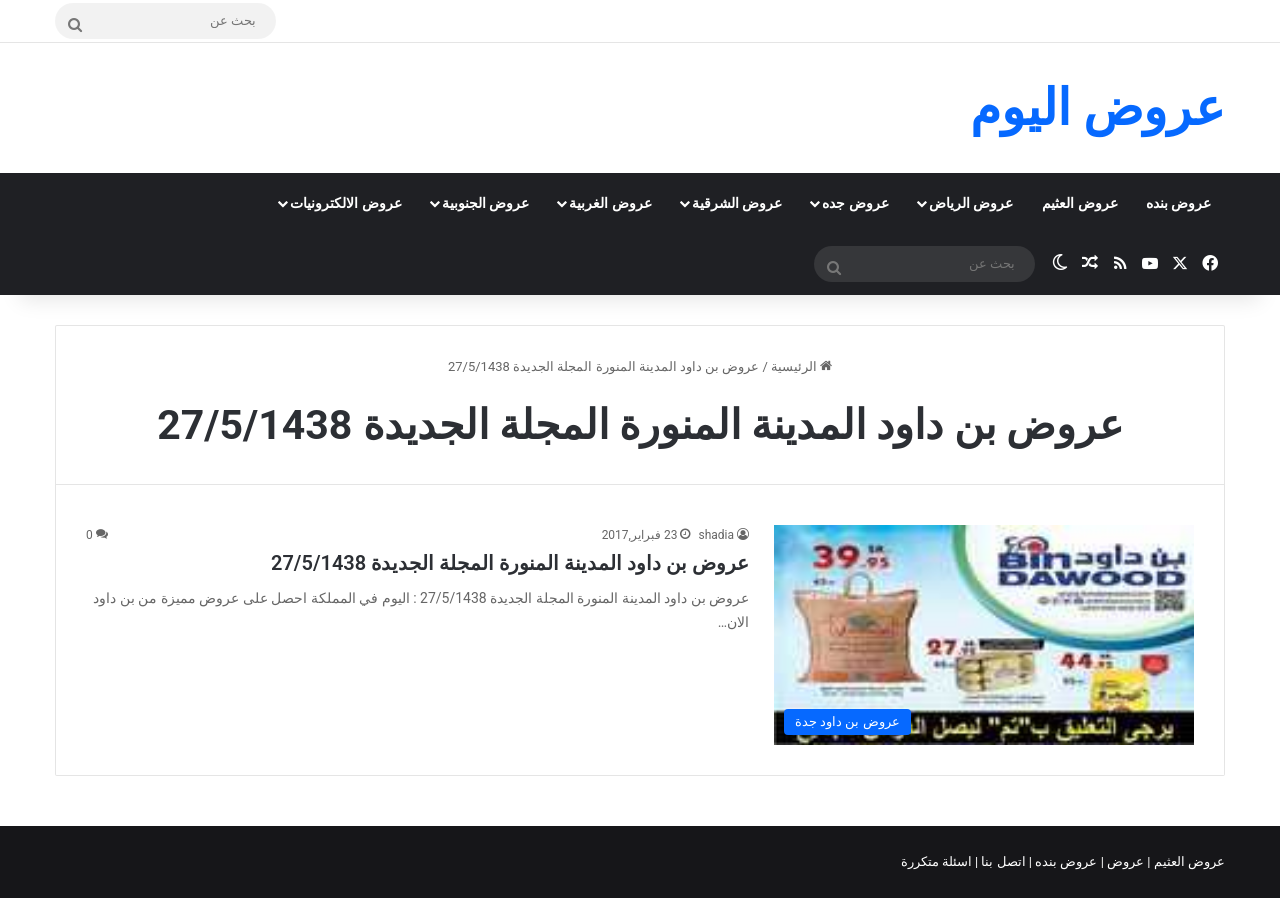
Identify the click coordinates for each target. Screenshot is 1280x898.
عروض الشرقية (737, 203)
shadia (716, 535)
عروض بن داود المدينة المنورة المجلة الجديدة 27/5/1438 (510, 563)
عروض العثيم (1079, 203)
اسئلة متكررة (938, 861)
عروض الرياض (971, 203)
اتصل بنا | (1002, 861)
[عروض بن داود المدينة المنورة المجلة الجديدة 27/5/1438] (984, 634)
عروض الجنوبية (485, 203)
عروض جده (855, 203)
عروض (1125, 861)
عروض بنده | (1065, 861)
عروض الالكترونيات (345, 203)
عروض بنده (1178, 203)
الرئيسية (801, 366)
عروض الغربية (610, 203)
